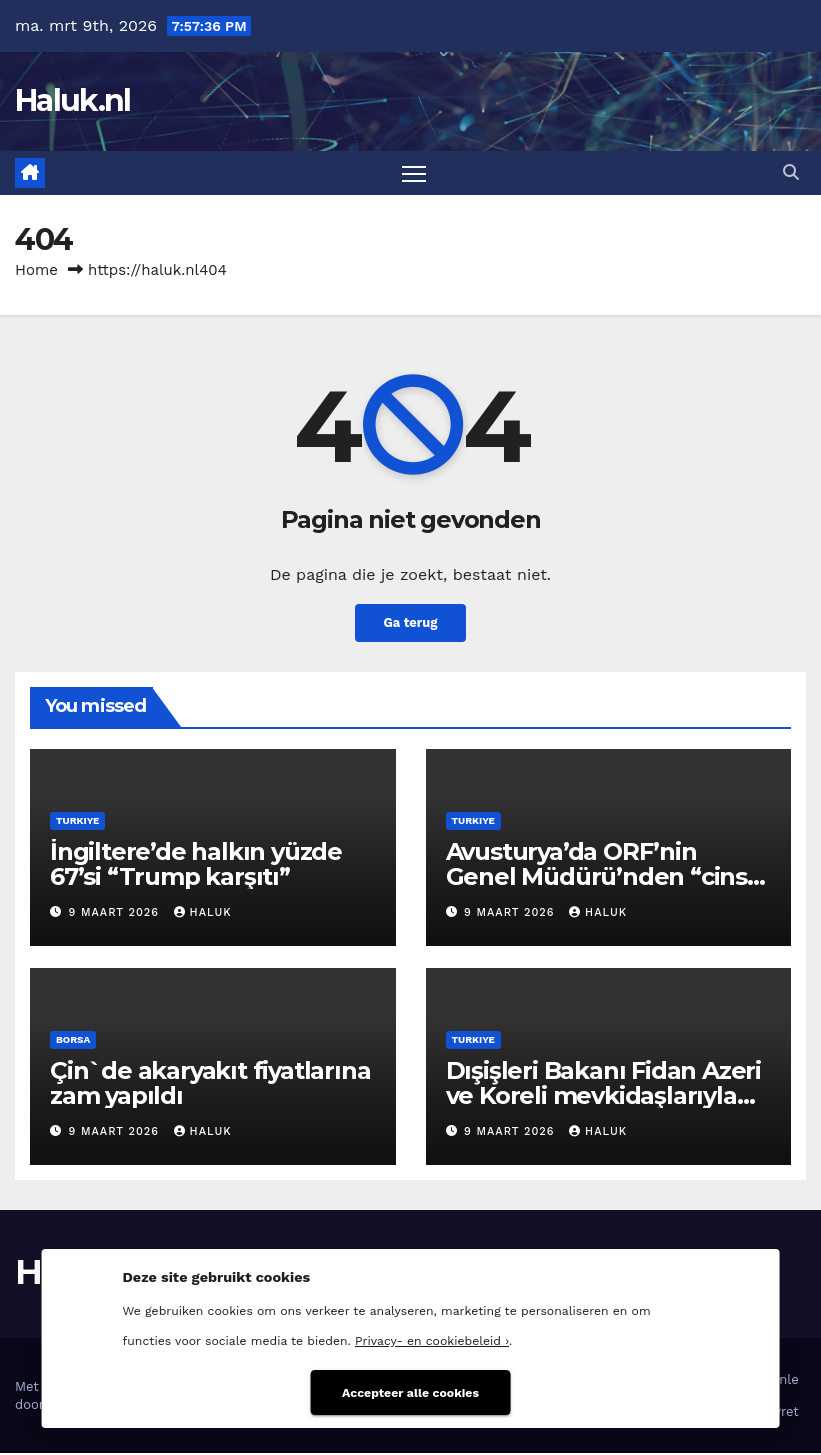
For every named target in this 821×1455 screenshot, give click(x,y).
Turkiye (77, 822)
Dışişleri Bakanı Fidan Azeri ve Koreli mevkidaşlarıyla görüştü (603, 1096)
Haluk (203, 914)
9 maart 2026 (116, 914)
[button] (791, 173)
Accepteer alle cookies (410, 1389)
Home (36, 271)
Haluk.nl (72, 100)
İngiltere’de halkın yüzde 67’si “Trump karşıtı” (196, 866)
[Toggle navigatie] (414, 173)
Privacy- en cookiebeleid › (432, 1338)
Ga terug (410, 625)
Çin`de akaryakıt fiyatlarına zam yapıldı (210, 1084)
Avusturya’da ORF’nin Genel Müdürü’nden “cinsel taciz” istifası (607, 878)
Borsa (73, 1040)
